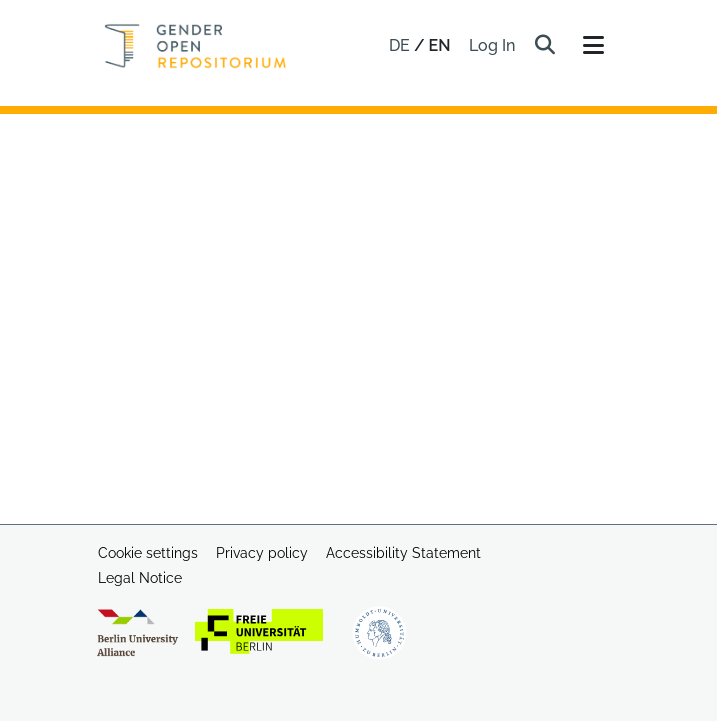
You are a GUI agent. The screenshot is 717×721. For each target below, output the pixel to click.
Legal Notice (140, 578)
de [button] (401, 45)
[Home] (195, 46)
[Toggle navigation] (594, 46)
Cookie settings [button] (148, 553)
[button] (545, 46)
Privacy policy (262, 553)
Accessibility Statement (403, 553)
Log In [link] (493, 45)
